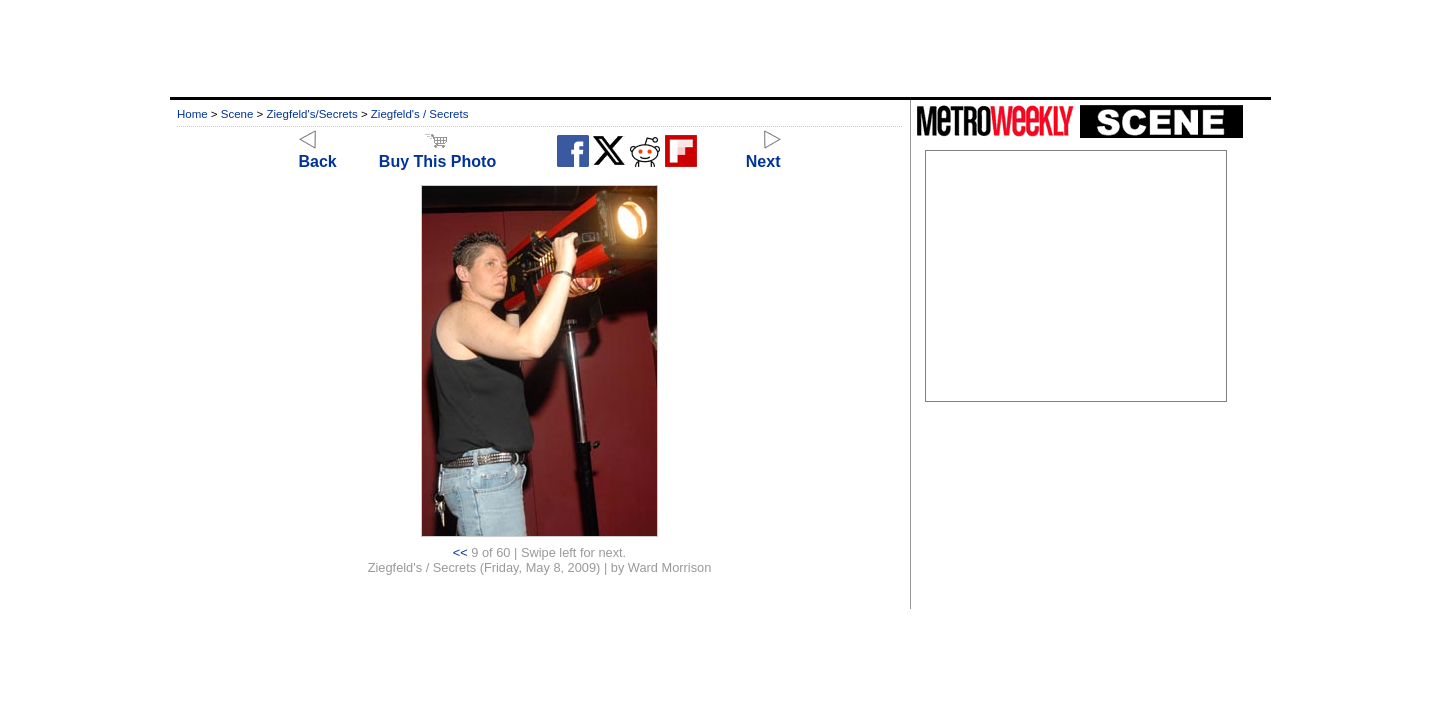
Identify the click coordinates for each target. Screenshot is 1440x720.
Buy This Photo (437, 152)
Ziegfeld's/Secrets (312, 114)
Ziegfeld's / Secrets (420, 114)
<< (460, 552)
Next (763, 152)
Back (318, 152)
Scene (237, 114)
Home (192, 114)
